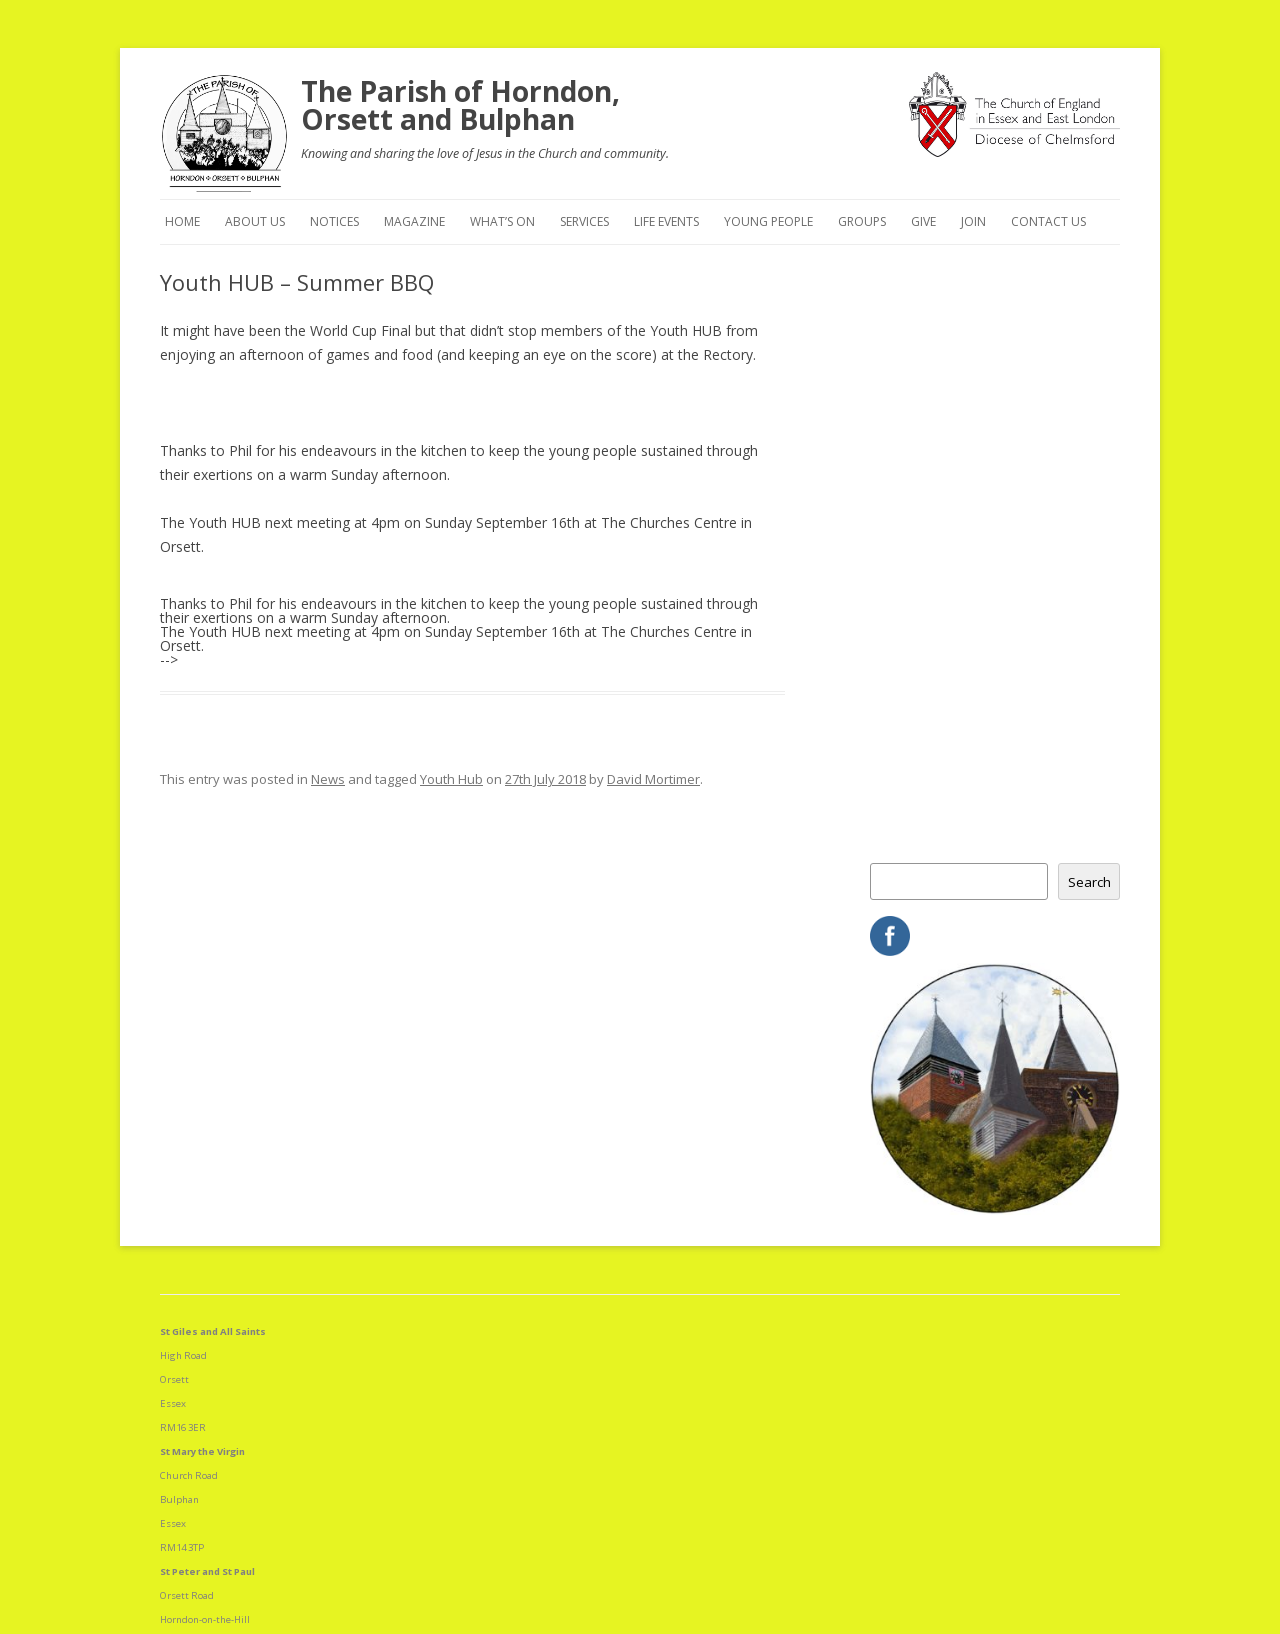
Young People (768, 221)
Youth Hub (451, 779)
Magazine (414, 221)
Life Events (666, 221)
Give (923, 221)
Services (584, 221)
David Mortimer (653, 779)
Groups (862, 221)
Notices (334, 221)
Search (1089, 882)
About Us (255, 221)
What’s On (502, 221)
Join (973, 221)
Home (182, 221)
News (328, 779)
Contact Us (1048, 221)
